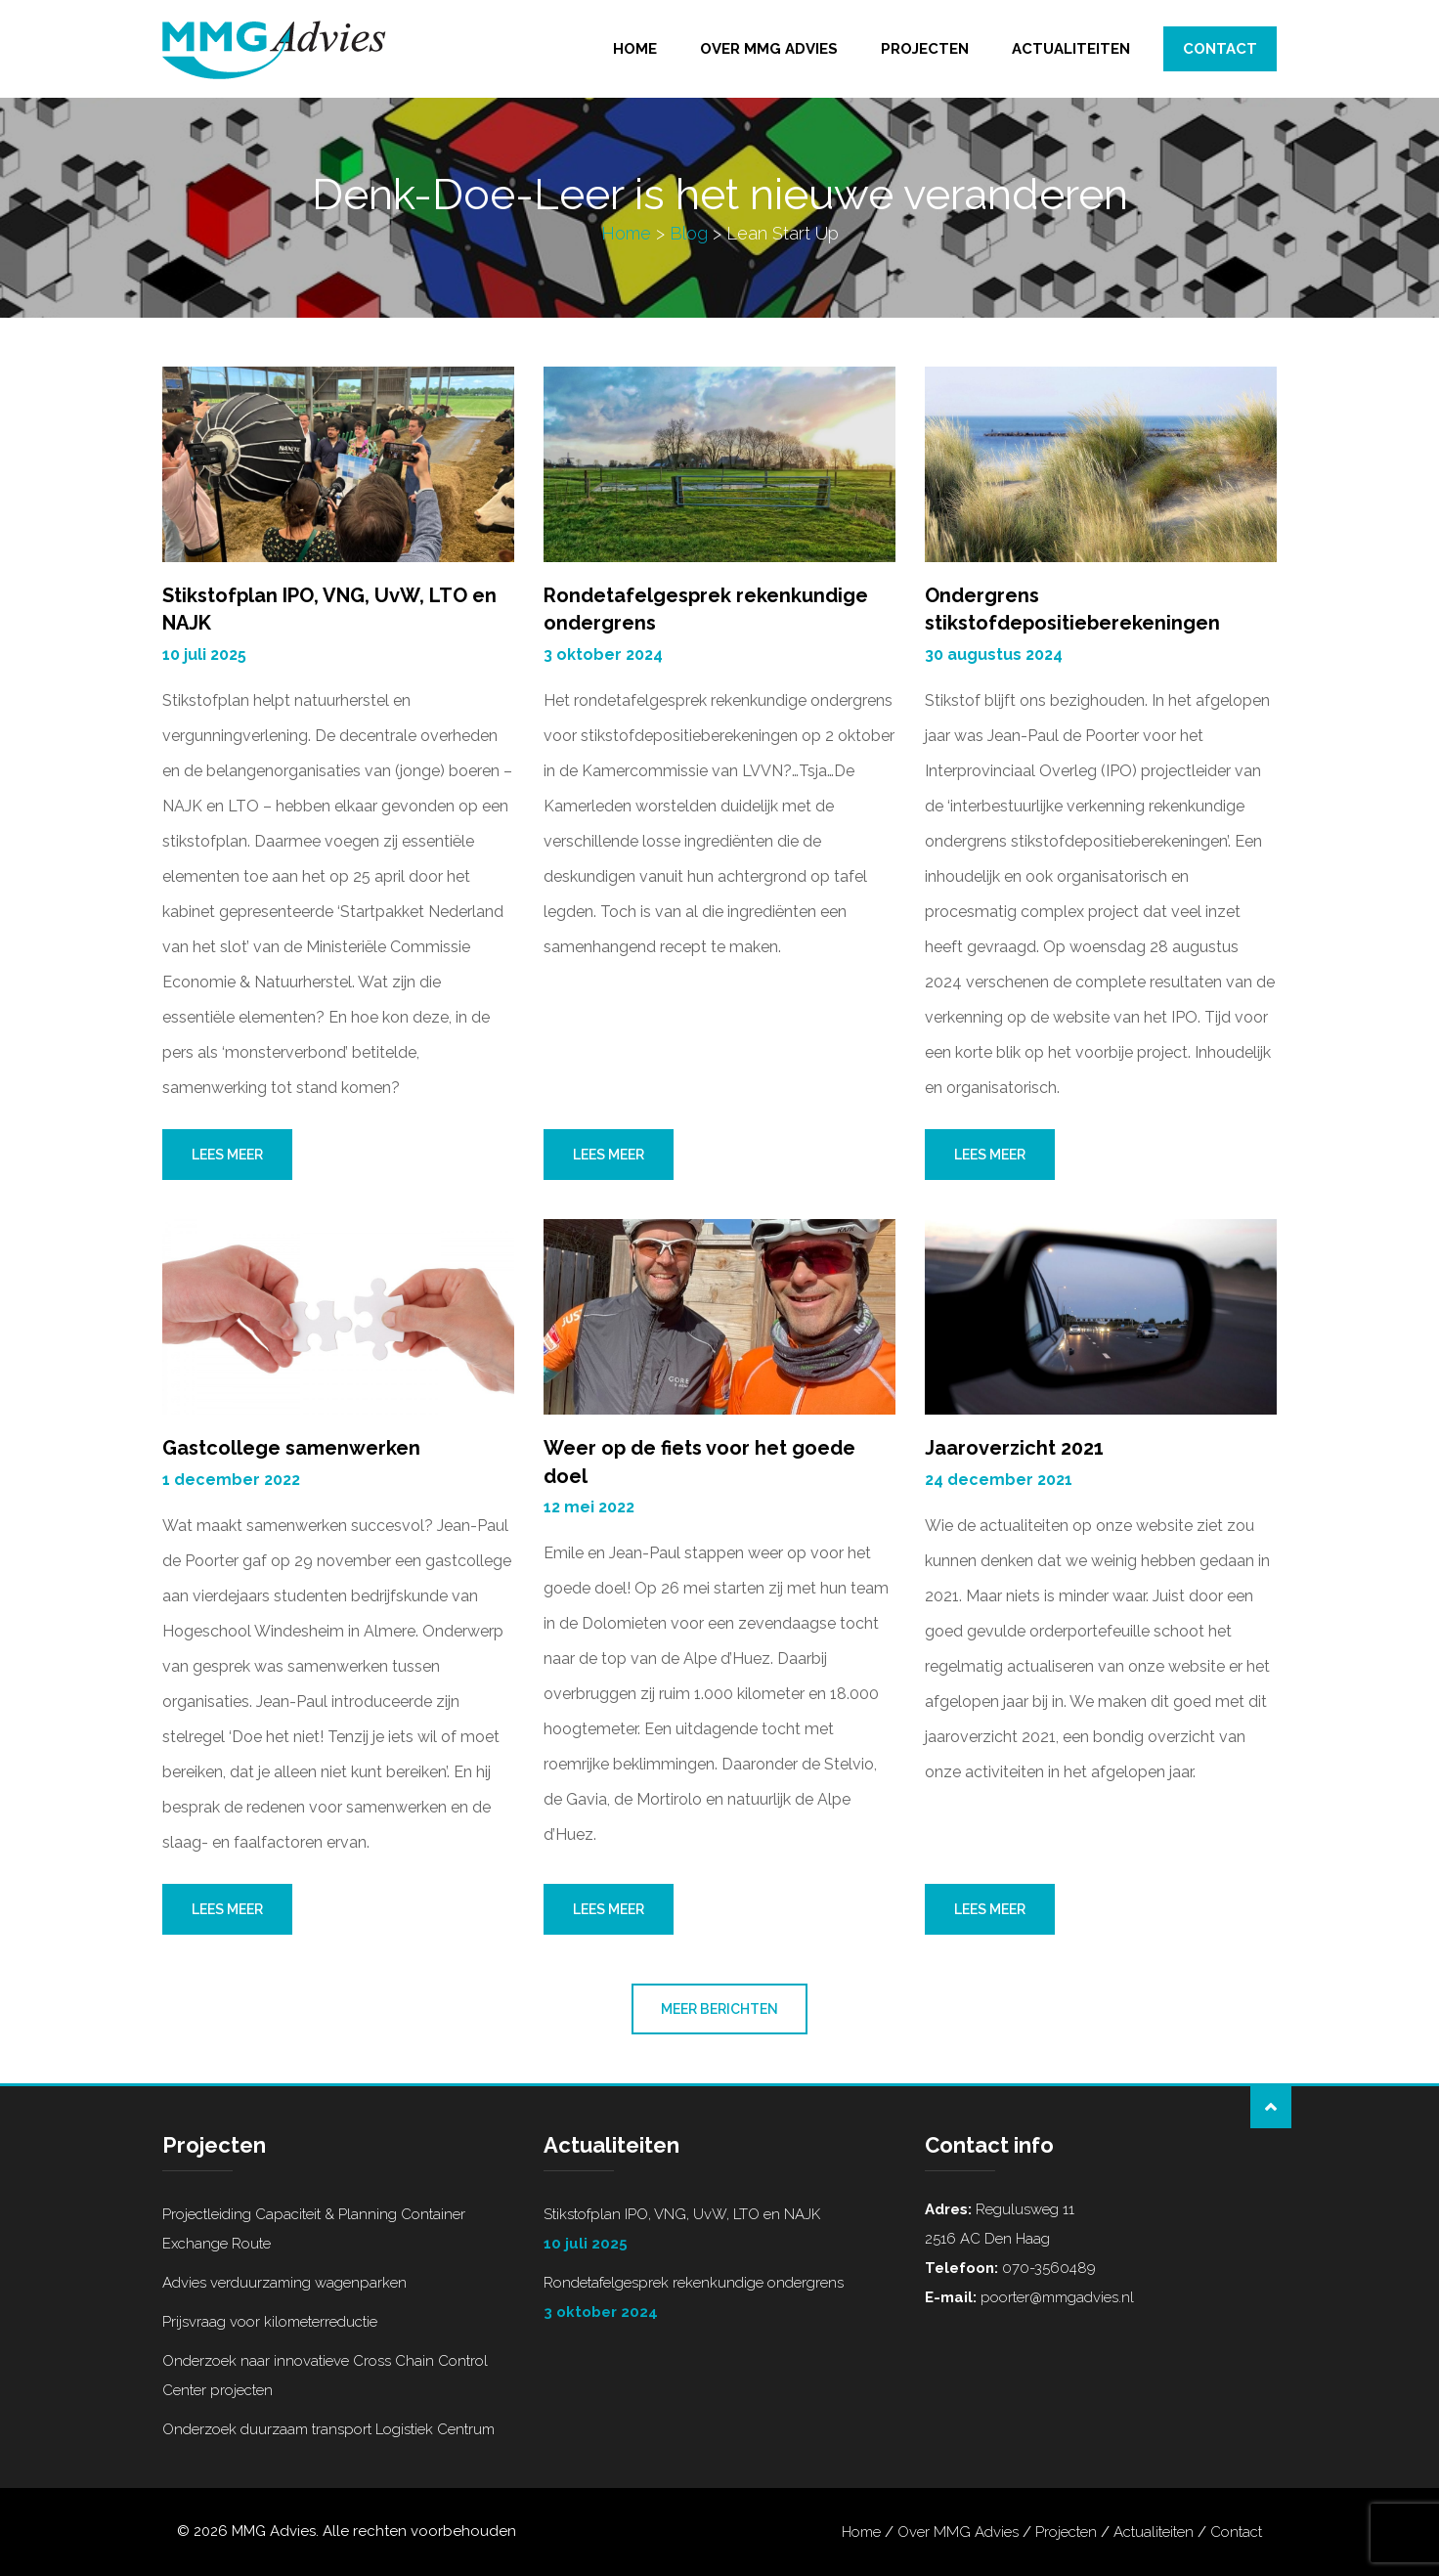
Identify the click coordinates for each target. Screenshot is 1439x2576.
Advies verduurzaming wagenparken (284, 2283)
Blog (689, 233)
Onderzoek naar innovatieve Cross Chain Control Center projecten (325, 2375)
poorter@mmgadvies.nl (1055, 2297)
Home (635, 49)
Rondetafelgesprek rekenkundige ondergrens (719, 2300)
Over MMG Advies (769, 49)
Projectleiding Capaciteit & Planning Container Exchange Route (313, 2228)
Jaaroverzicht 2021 (1014, 1448)
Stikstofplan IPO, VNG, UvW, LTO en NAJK (719, 2231)
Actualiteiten (1071, 49)
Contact (1220, 49)
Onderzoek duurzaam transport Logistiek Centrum (328, 2429)
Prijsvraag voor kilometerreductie (269, 2322)
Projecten (925, 49)
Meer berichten (719, 2009)
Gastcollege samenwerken (291, 1448)
